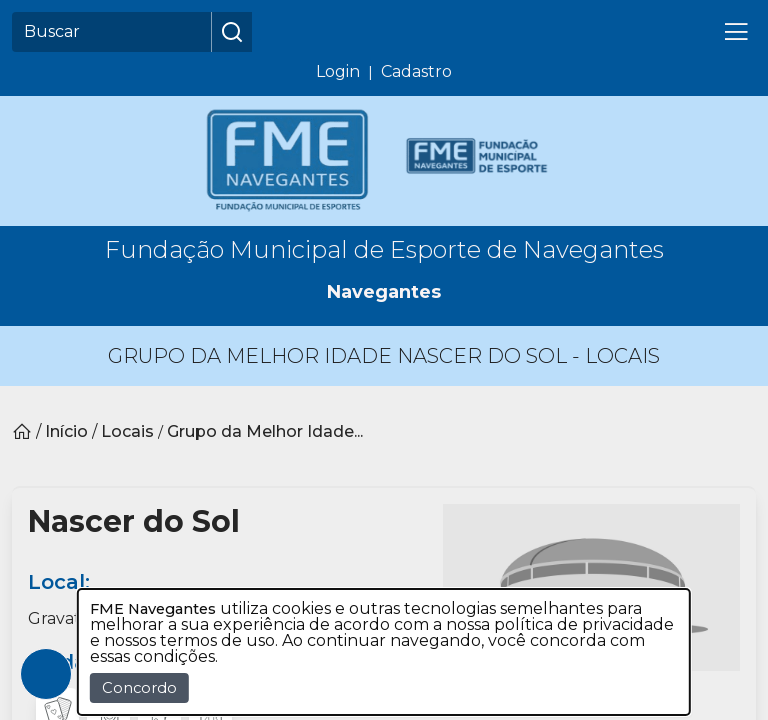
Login (338, 71)
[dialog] (384, 652)
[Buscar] (112, 32)
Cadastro (416, 71)
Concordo (139, 688)
